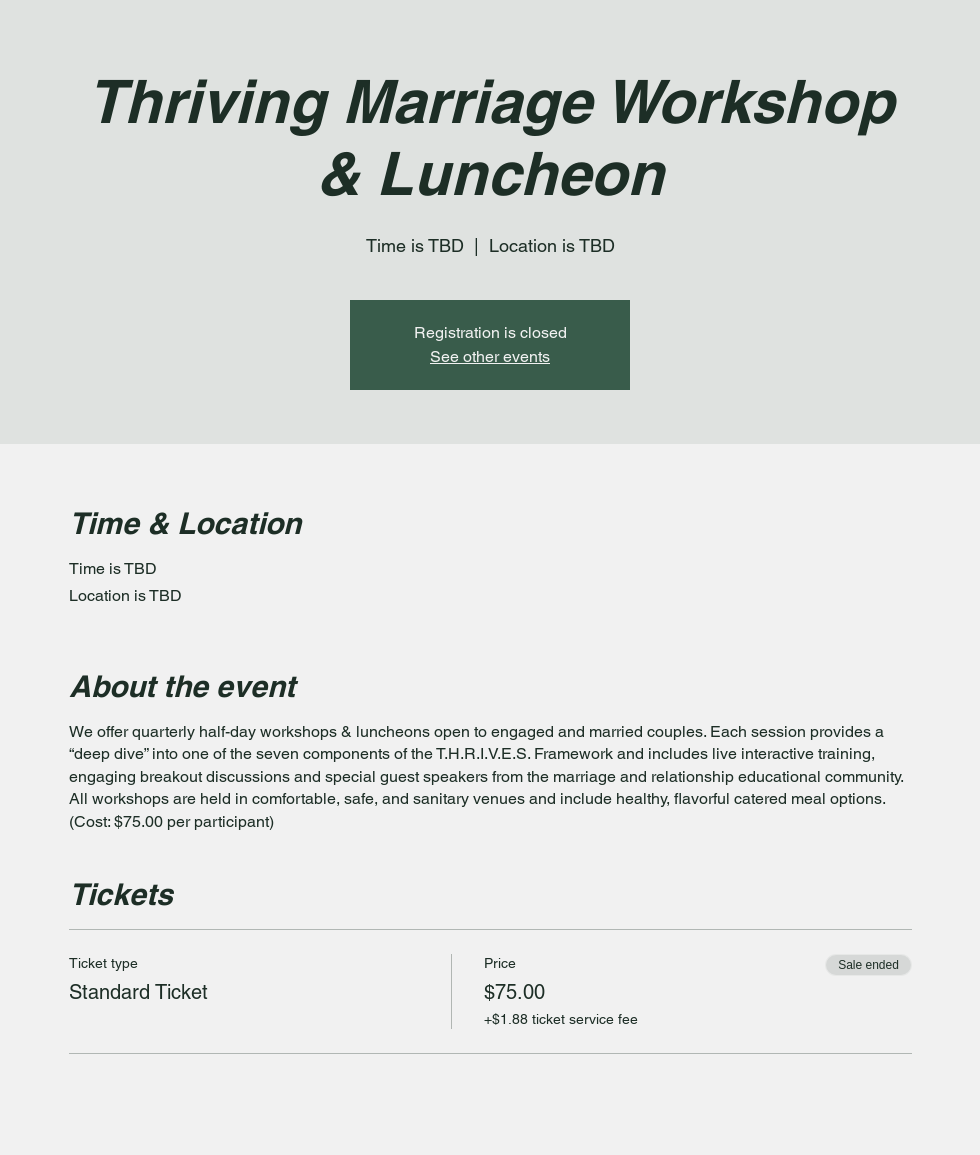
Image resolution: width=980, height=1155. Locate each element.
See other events (490, 356)
